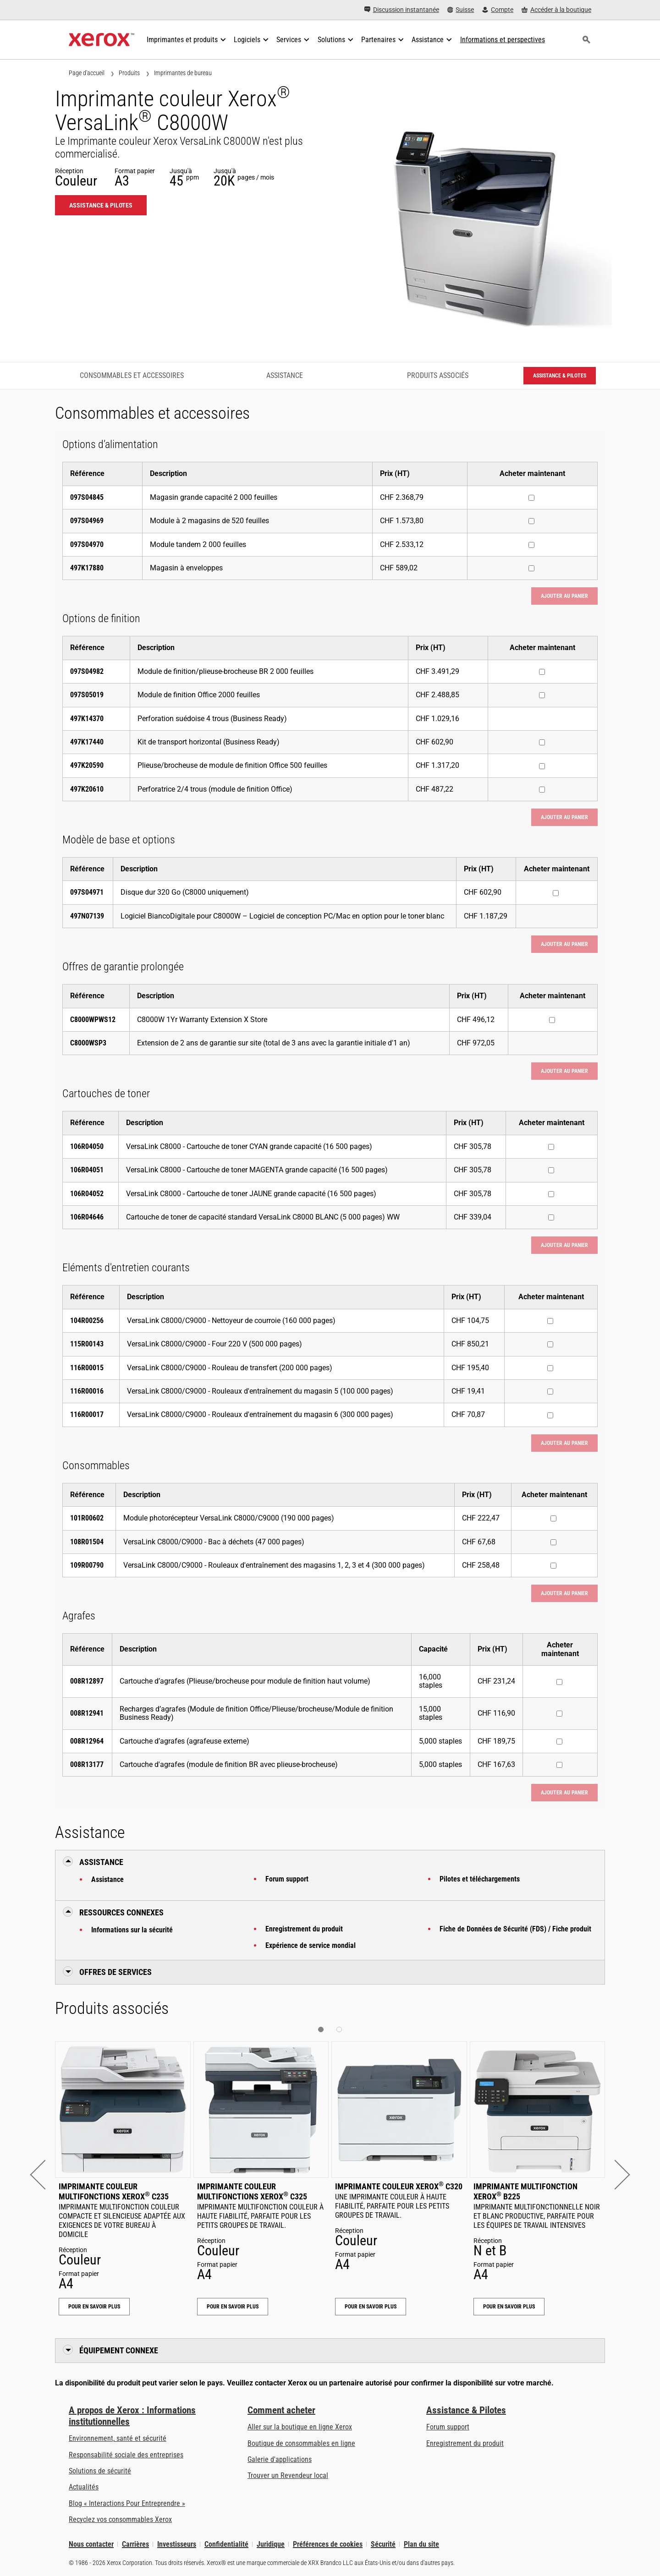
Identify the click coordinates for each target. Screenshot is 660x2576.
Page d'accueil (86, 73)
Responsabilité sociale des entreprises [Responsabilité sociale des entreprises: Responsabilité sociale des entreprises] (126, 2454)
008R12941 (87, 1713)
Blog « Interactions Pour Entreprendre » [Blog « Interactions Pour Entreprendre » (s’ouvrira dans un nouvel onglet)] (127, 2503)
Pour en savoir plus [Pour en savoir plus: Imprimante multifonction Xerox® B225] (509, 2306)
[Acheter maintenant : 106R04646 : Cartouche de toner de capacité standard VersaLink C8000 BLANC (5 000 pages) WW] (551, 1217)
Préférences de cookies (328, 2544)
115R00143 (87, 1344)
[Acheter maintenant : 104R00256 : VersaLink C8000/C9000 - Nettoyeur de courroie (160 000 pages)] (550, 1321)
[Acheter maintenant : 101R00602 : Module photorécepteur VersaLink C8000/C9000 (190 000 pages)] (553, 1518)
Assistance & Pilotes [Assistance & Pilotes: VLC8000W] (100, 205)
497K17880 (87, 567)
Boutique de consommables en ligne (301, 2443)
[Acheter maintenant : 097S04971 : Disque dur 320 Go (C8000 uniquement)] (556, 893)
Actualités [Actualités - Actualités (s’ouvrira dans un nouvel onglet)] (84, 2487)
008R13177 (87, 1764)
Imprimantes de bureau (183, 73)
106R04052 (87, 1193)
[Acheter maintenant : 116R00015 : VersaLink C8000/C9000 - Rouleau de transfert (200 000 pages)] (550, 1368)
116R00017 (87, 1414)
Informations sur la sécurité (132, 1929)
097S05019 (87, 694)
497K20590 (87, 765)
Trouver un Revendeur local (288, 2475)
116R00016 (87, 1391)
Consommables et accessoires (132, 375)
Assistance (107, 1879)
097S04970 (87, 544)
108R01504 (87, 1541)
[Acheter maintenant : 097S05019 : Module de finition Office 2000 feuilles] (542, 695)
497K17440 (87, 742)
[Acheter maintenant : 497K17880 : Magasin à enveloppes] (531, 568)
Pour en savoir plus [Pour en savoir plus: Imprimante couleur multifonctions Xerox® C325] (232, 2306)
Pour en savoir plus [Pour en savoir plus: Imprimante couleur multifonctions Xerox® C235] (94, 2306)
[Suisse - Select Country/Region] (460, 10)
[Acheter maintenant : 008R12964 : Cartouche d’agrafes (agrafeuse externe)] (559, 1742)
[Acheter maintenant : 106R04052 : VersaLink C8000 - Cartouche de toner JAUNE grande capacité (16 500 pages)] (551, 1194)
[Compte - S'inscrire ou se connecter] (497, 10)
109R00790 (87, 1565)
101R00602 (87, 1518)
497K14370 (87, 718)
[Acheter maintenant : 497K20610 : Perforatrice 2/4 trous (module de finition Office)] (542, 790)
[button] (45, 2174)
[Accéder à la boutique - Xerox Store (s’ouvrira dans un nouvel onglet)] (556, 10)
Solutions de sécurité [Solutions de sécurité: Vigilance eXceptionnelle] (100, 2471)
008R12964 (87, 1741)
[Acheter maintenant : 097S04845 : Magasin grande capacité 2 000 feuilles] (531, 498)
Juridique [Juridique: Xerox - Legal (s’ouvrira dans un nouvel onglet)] (271, 2544)
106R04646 (87, 1217)
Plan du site (421, 2544)
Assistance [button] (101, 1862)
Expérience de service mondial (310, 1945)
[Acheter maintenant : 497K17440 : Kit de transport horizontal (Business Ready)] (542, 742)
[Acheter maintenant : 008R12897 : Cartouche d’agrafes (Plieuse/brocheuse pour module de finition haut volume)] (559, 1682)
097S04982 (87, 671)
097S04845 (87, 497)
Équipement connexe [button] (118, 2350)
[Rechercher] (586, 40)
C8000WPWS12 (93, 1019)
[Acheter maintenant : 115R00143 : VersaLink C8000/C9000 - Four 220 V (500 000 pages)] (550, 1344)
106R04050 (87, 1146)
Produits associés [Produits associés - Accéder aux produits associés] (437, 375)
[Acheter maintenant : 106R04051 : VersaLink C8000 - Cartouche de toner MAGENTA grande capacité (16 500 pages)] (551, 1170)
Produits (129, 73)
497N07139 (87, 916)
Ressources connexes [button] (121, 1912)
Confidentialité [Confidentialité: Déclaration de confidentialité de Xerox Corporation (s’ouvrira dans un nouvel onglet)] (226, 2544)
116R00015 (87, 1367)
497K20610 (87, 789)
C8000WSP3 (88, 1043)
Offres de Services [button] (115, 1972)
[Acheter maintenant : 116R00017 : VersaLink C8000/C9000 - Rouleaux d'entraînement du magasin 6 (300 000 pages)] (550, 1415)
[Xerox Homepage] (101, 40)
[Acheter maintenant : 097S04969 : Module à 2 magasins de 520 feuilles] (531, 521)
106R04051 (87, 1169)
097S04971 (87, 892)
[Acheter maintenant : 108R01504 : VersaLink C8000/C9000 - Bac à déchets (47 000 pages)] (553, 1542)
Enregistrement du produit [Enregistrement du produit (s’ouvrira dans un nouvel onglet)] (465, 2443)
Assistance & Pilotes (466, 2410)
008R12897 (87, 1681)
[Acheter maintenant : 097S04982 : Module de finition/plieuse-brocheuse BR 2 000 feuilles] (542, 672)
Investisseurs (176, 2544)
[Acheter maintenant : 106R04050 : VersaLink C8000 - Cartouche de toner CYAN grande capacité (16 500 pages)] (551, 1147)
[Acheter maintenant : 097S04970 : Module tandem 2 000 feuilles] (531, 545)
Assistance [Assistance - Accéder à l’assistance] (284, 375)
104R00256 (87, 1320)
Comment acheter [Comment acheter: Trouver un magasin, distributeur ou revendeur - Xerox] (281, 2410)
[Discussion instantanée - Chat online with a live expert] (401, 9)
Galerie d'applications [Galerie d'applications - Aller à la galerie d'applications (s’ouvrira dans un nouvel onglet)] (280, 2459)
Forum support (286, 1879)
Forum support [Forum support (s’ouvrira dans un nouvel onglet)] (447, 2427)
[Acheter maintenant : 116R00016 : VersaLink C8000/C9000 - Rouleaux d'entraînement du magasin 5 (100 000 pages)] (550, 1392)
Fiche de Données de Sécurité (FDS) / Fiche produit (515, 1929)
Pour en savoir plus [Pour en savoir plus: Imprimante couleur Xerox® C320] (370, 2306)
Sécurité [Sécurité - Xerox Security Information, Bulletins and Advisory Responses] (383, 2544)
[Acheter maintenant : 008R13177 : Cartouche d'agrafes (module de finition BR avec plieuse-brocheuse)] (559, 1765)
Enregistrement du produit (304, 1929)
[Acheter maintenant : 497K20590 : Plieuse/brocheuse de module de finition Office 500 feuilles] (542, 766)
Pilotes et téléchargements (480, 1879)
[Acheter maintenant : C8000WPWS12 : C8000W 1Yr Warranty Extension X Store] (552, 1020)
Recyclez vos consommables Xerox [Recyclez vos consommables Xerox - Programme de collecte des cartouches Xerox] (120, 2519)
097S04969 (87, 520)
